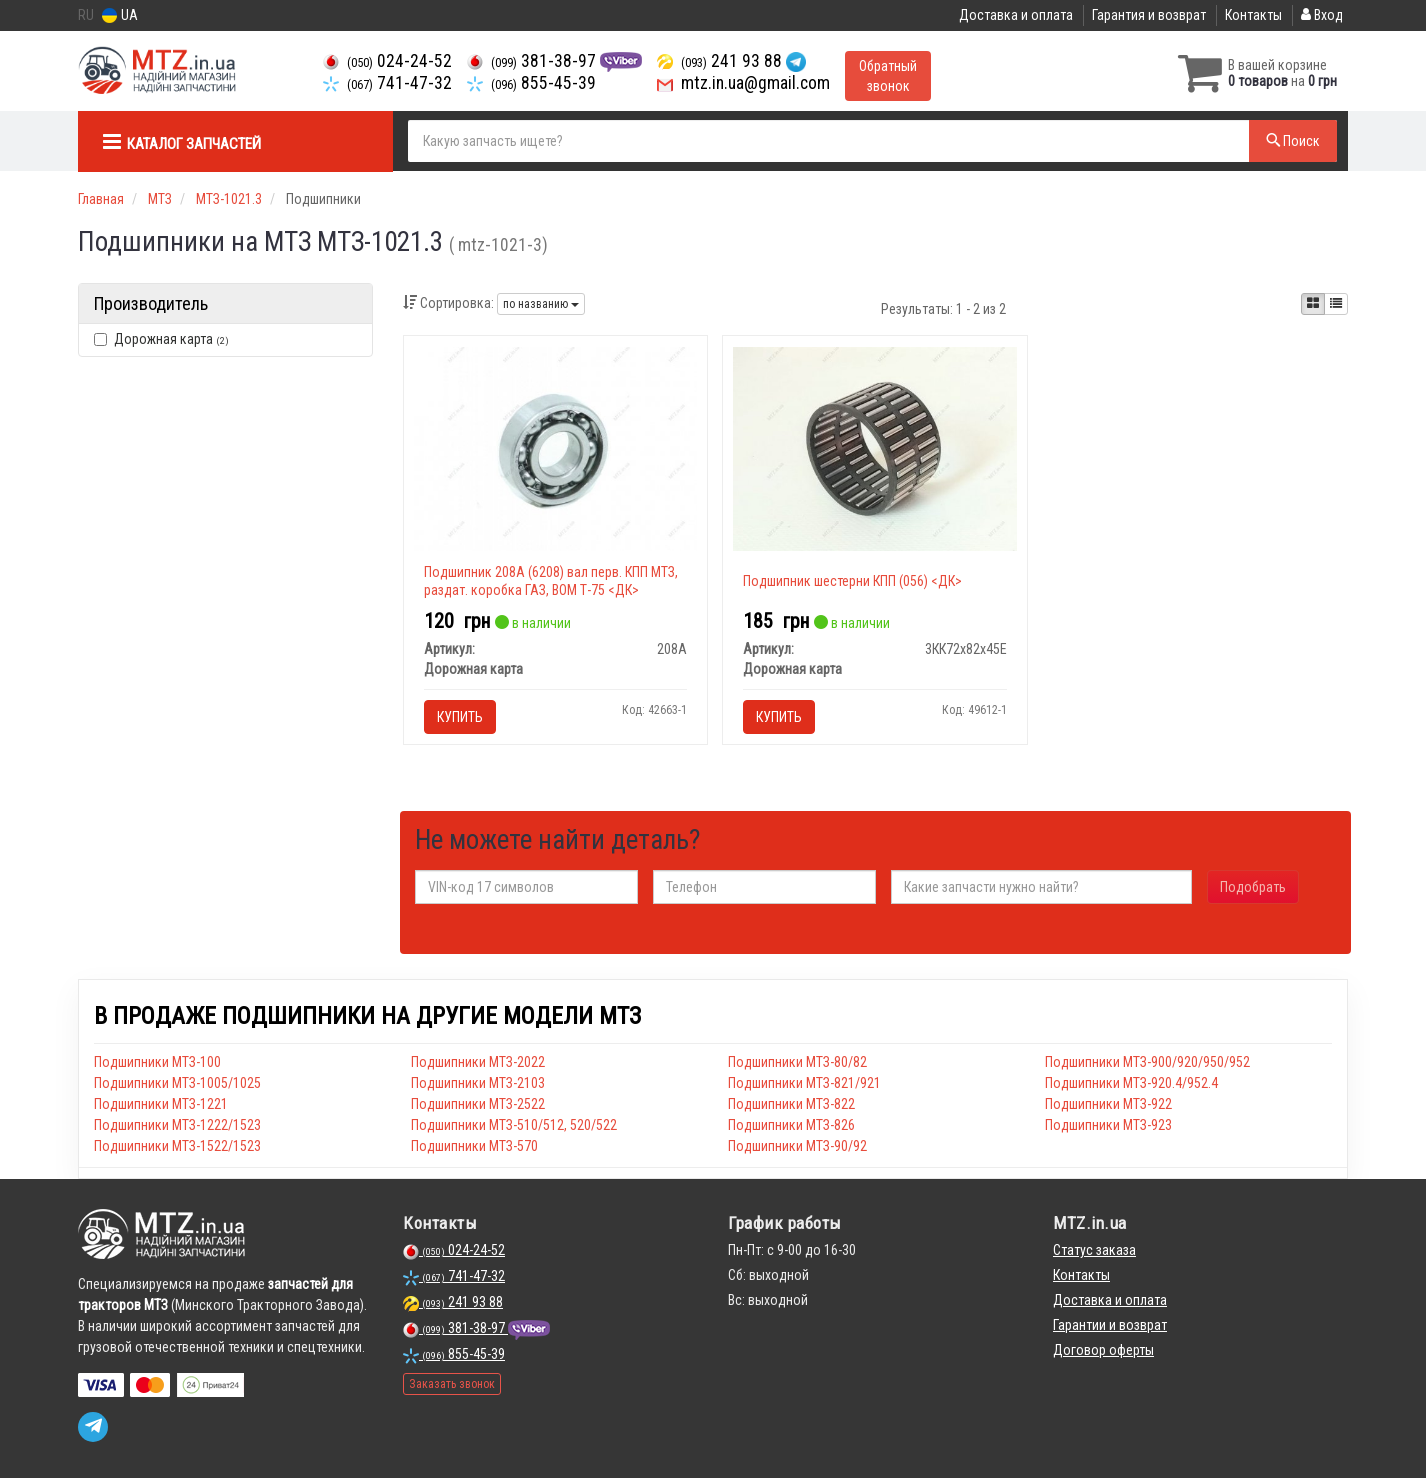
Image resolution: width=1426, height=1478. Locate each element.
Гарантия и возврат (1149, 15)
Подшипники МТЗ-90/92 (797, 1146)
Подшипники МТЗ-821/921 (804, 1083)
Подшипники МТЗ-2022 (478, 1062)
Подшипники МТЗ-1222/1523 (177, 1125)
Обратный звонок (888, 76)
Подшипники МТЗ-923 (1108, 1125)
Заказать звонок (452, 1384)
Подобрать (1253, 887)
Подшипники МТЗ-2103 (478, 1083)
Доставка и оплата (1016, 15)
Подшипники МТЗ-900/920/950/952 (1147, 1062)
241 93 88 (721, 61)
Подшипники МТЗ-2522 (478, 1104)
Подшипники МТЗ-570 (474, 1146)
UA (120, 15)
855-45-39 (531, 83)
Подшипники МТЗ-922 (1108, 1104)
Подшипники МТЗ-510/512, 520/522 (514, 1125)
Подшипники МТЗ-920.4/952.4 (1131, 1083)
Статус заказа (1094, 1250)
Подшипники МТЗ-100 (157, 1062)
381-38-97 (533, 61)
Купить (460, 717)
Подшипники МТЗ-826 (791, 1125)
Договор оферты (1103, 1350)
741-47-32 (387, 83)
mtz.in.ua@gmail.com (743, 83)
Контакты (1253, 15)
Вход (1322, 15)
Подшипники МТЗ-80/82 (797, 1062)
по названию (541, 304)
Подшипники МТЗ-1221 (161, 1104)
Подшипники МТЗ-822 (791, 1104)
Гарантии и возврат (1110, 1325)
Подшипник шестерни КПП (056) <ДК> (852, 581)
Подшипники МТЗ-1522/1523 (177, 1146)
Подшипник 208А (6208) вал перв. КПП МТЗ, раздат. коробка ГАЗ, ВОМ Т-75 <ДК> (551, 581)
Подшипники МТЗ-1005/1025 (177, 1083)
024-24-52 (387, 61)
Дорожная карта (161, 339)
